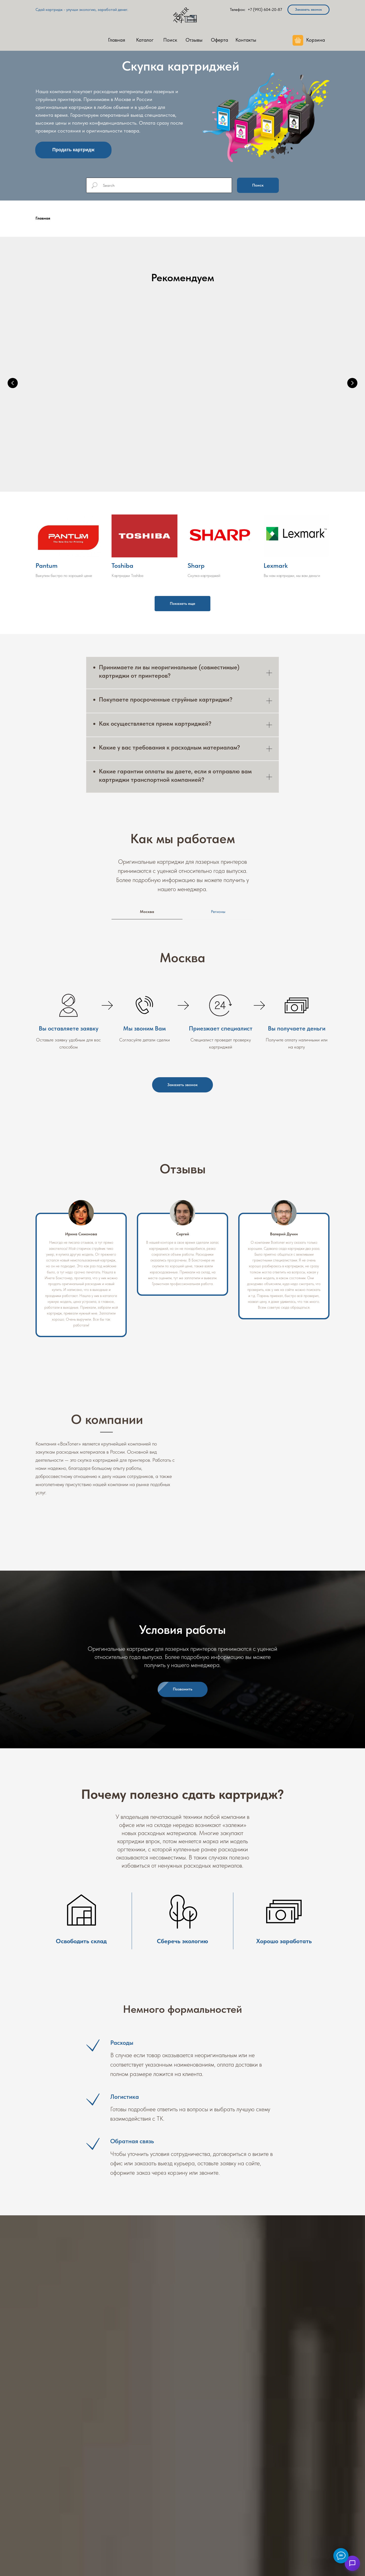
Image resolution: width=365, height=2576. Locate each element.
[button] (308, 10)
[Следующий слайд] (352, 386)
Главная (116, 40)
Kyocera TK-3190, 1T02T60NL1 (143, 380)
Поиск (170, 40)
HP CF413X (50, 380)
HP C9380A (279, 380)
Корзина (315, 40)
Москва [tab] (147, 922)
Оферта (219, 40)
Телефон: (237, 9)
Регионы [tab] (218, 922)
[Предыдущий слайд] (13, 386)
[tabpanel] (182, 1044)
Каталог (145, 40)
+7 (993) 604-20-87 (265, 9)
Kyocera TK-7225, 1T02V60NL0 (220, 380)
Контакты (245, 40)
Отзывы (194, 40)
